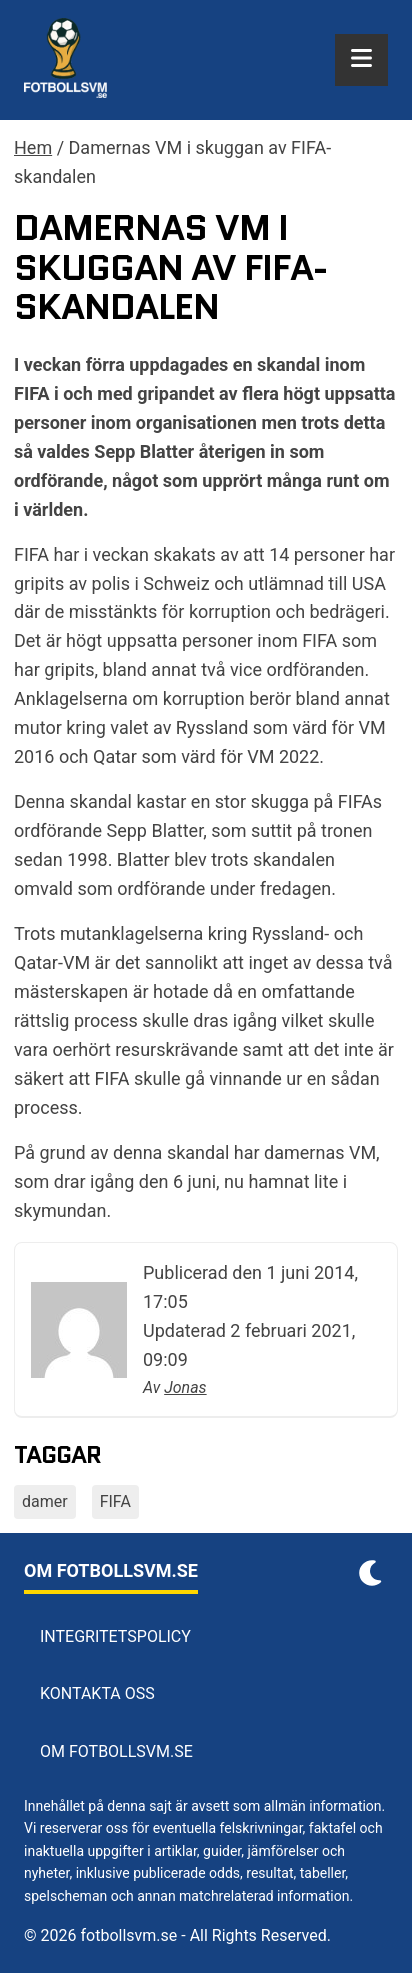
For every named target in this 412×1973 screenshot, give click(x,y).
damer (45, 1501)
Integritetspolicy (115, 1636)
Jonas (185, 1387)
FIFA (115, 1501)
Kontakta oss (97, 1693)
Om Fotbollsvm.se (116, 1751)
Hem (33, 147)
